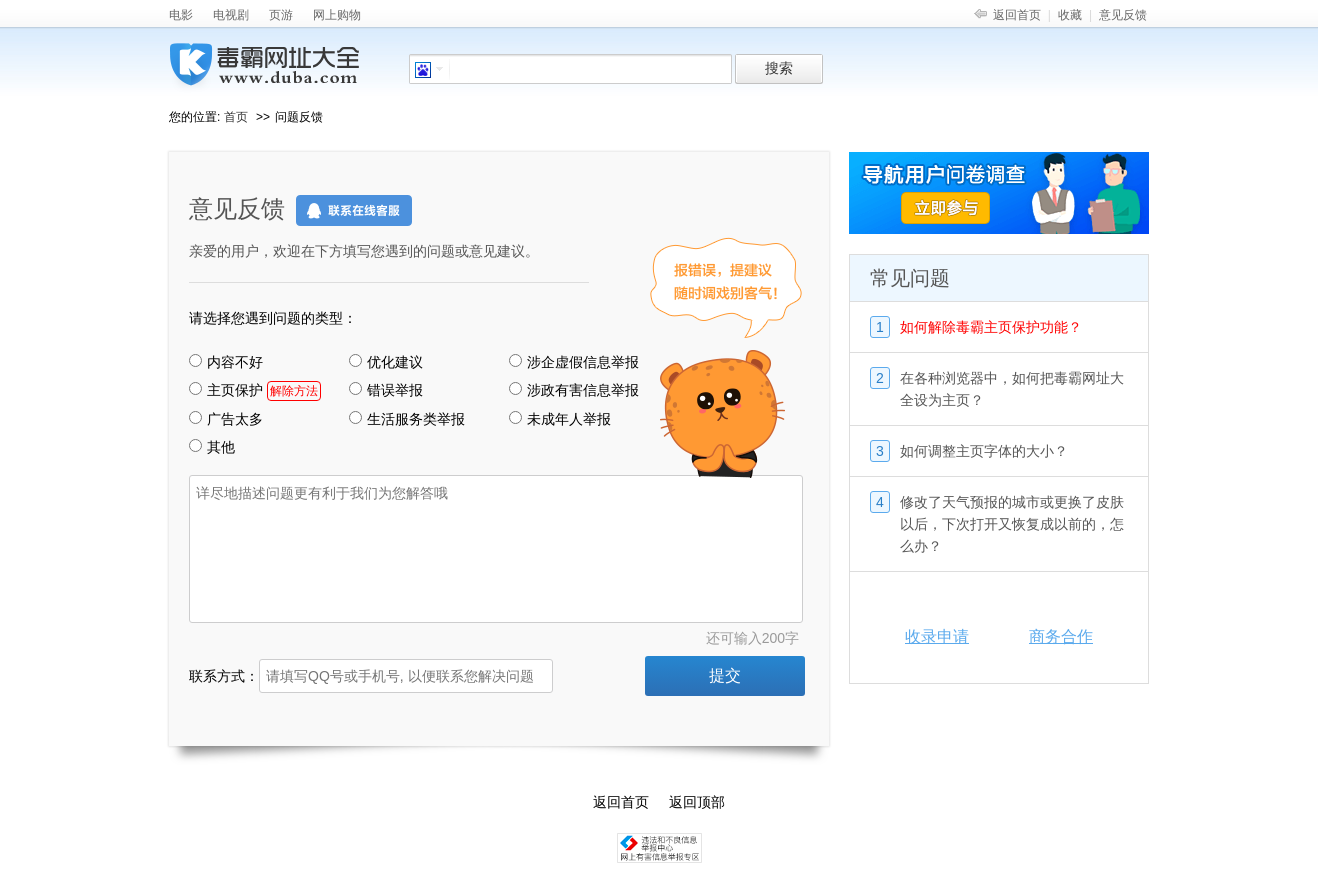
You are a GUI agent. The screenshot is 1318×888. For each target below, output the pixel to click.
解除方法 (294, 391)
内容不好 (226, 362)
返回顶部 (697, 802)
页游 (281, 15)
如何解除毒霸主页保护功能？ (991, 327)
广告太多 (226, 419)
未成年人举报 (560, 419)
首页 (236, 117)
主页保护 (255, 391)
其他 (212, 447)
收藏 (1070, 15)
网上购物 (337, 15)
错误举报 (386, 390)
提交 (725, 675)
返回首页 (1017, 15)
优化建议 (386, 362)
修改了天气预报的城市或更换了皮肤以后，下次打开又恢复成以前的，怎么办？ (1012, 524)
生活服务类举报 (407, 419)
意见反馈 (1123, 15)
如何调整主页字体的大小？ (984, 451)
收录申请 (937, 636)
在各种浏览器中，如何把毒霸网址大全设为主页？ (1012, 389)
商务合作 (1061, 636)
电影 (181, 15)
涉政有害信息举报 (574, 390)
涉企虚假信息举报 (574, 362)
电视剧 (231, 15)
